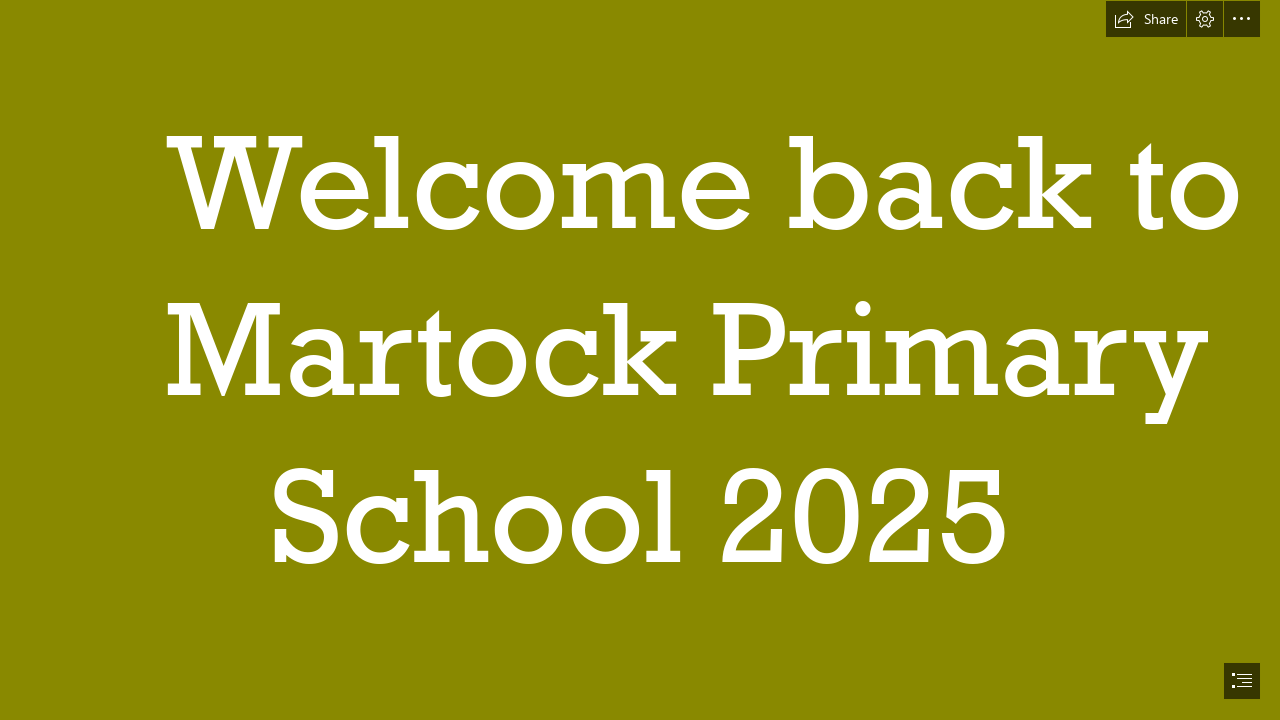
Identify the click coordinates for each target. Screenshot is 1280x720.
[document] (640, 360)
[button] (1146, 19)
